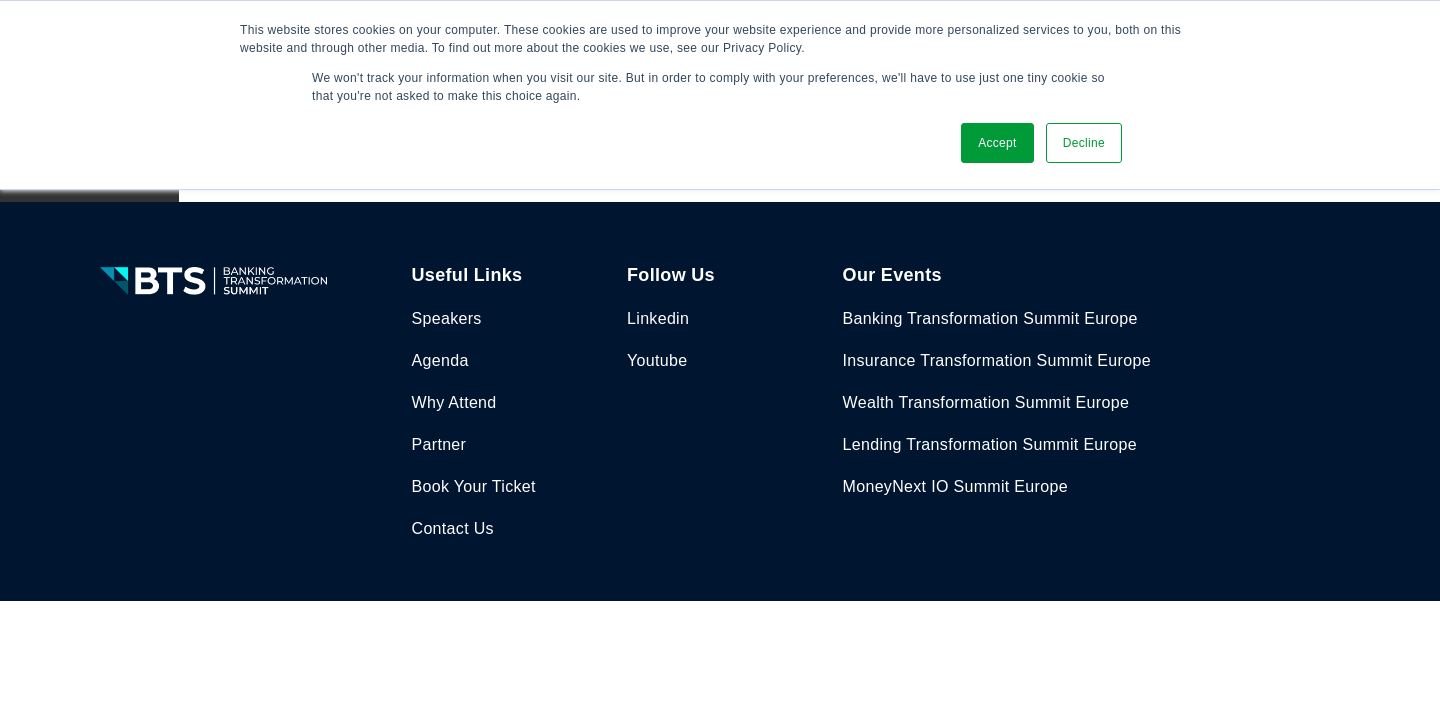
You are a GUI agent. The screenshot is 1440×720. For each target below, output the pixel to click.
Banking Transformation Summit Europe (990, 318)
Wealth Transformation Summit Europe (986, 402)
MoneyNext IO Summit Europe (955, 486)
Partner (439, 444)
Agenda (440, 360)
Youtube (657, 360)
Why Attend (454, 402)
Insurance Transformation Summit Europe (997, 360)
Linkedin (658, 318)
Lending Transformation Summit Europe (990, 444)
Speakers (447, 318)
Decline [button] (1084, 143)
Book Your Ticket (474, 486)
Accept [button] (997, 143)
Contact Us (453, 528)
